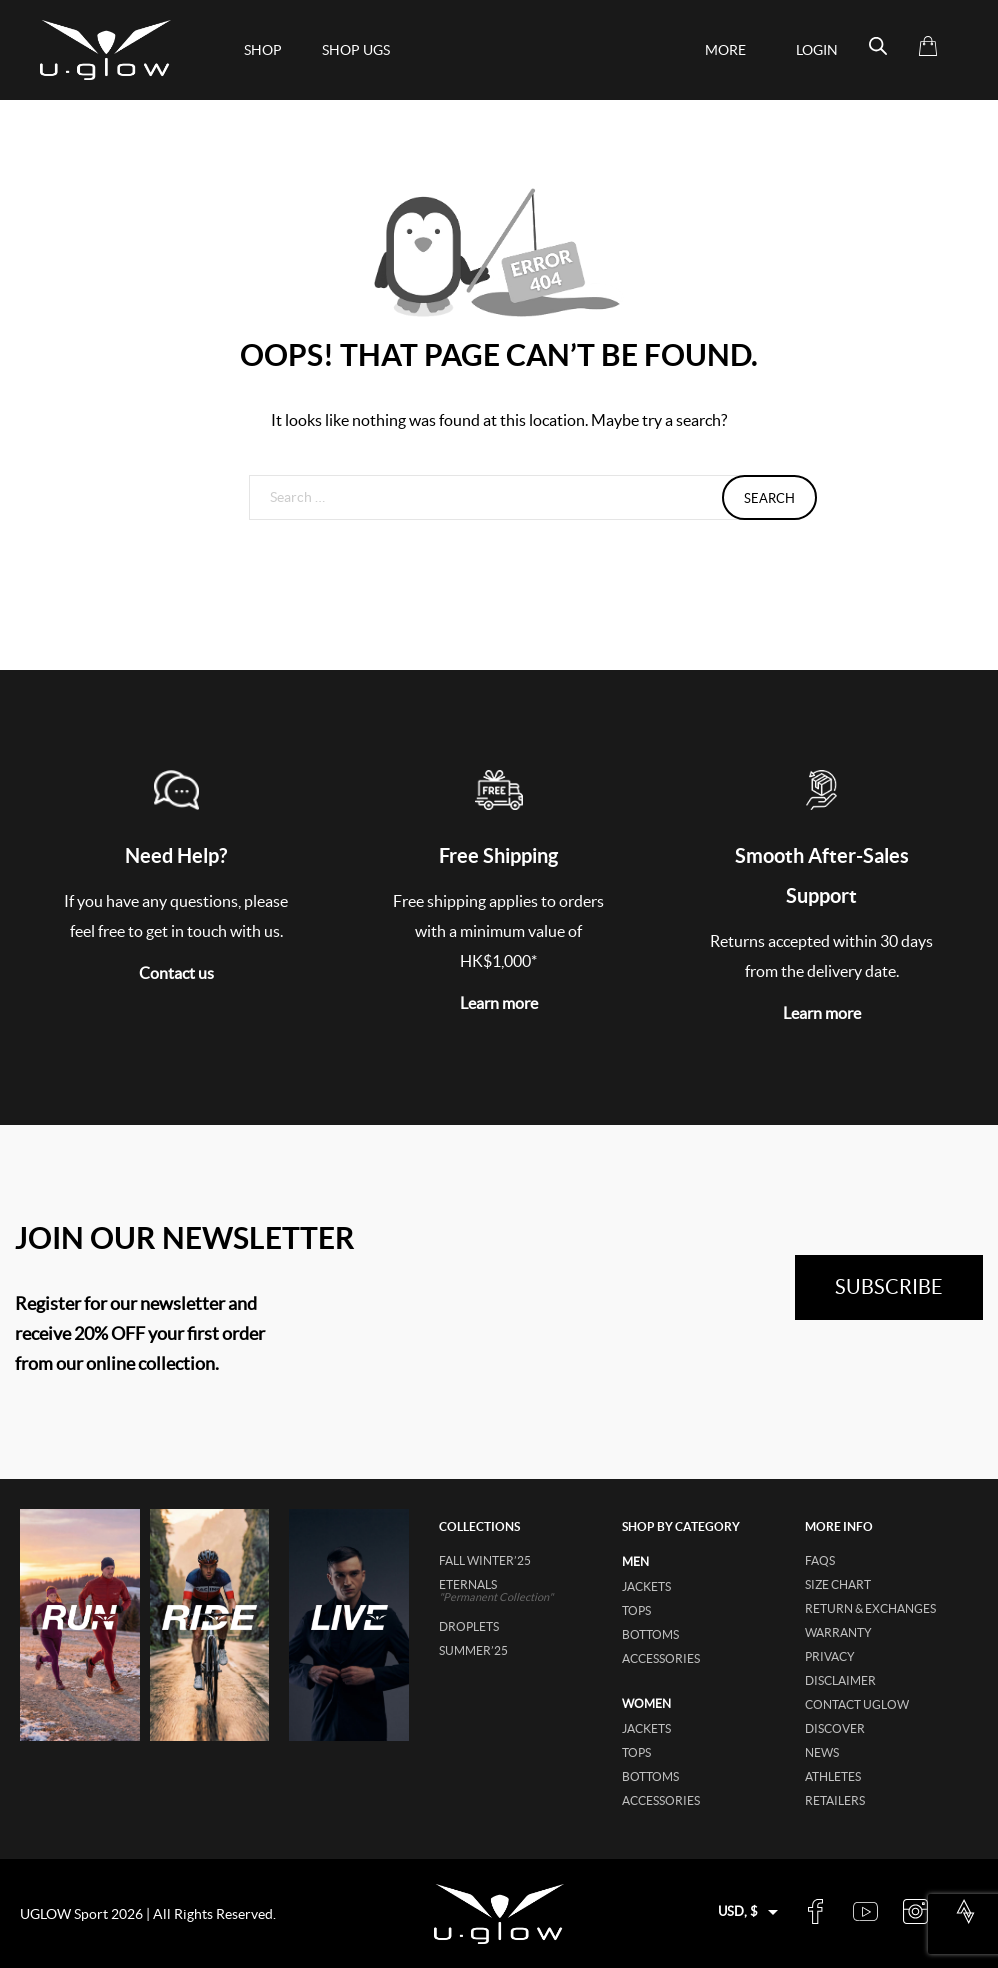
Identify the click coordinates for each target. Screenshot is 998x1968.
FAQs (820, 1560)
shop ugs (356, 50)
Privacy (830, 1656)
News (822, 1752)
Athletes (833, 1776)
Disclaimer (840, 1680)
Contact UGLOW (857, 1704)
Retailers (835, 1800)
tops (636, 1610)
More (725, 50)
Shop (263, 50)
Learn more (499, 1003)
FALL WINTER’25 (485, 1560)
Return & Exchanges (870, 1608)
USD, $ (738, 1911)
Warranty (838, 1632)
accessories (661, 1658)
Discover (835, 1728)
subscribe (889, 1287)
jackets (646, 1586)
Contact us (176, 973)
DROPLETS (469, 1626)
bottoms (650, 1634)
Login (817, 50)
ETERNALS (520, 1590)
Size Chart (838, 1584)
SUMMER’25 (473, 1650)
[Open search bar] (878, 46)
